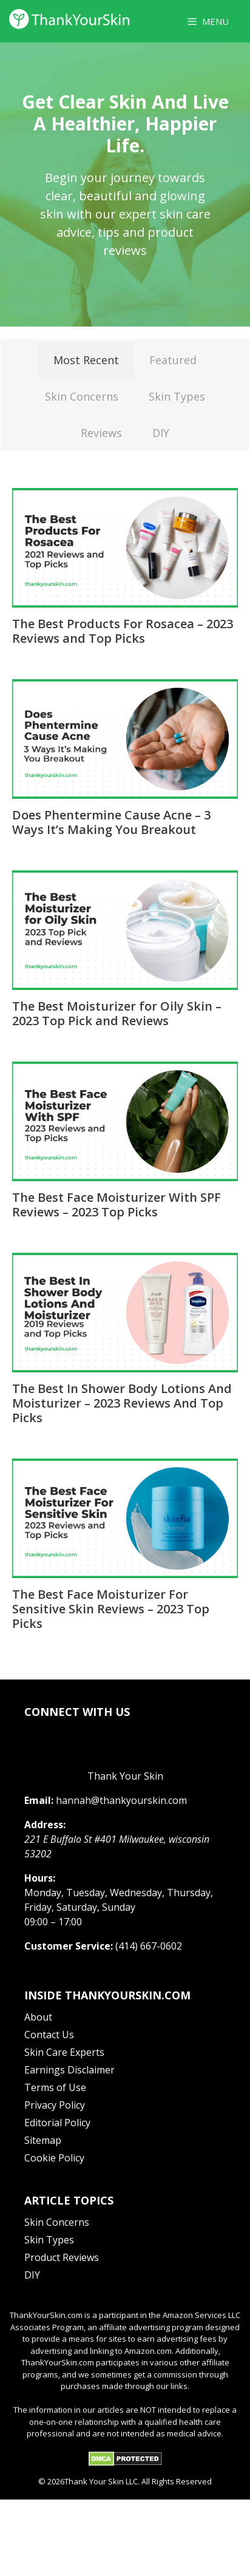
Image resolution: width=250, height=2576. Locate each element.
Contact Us (49, 2034)
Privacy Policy (54, 2105)
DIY (160, 432)
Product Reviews (61, 2257)
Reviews (101, 432)
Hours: (39, 1878)
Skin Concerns (81, 396)
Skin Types (177, 396)
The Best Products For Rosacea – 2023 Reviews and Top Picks (122, 630)
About (38, 2017)
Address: (45, 1824)
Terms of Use (55, 2087)
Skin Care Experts (64, 2052)
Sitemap (42, 2140)
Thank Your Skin (125, 1776)
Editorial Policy (57, 2122)
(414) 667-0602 (148, 1946)
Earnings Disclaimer (69, 2069)
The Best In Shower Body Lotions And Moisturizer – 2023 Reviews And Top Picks (122, 1403)
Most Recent (86, 360)
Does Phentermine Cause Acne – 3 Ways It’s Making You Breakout (111, 822)
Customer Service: (68, 1946)
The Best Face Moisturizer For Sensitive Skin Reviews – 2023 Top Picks (110, 1609)
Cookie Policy (54, 2157)
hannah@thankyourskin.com (121, 1800)
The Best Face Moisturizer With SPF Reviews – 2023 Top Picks (116, 1204)
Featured (173, 360)
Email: (38, 1800)
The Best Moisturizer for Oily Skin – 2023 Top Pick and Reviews (116, 1013)
